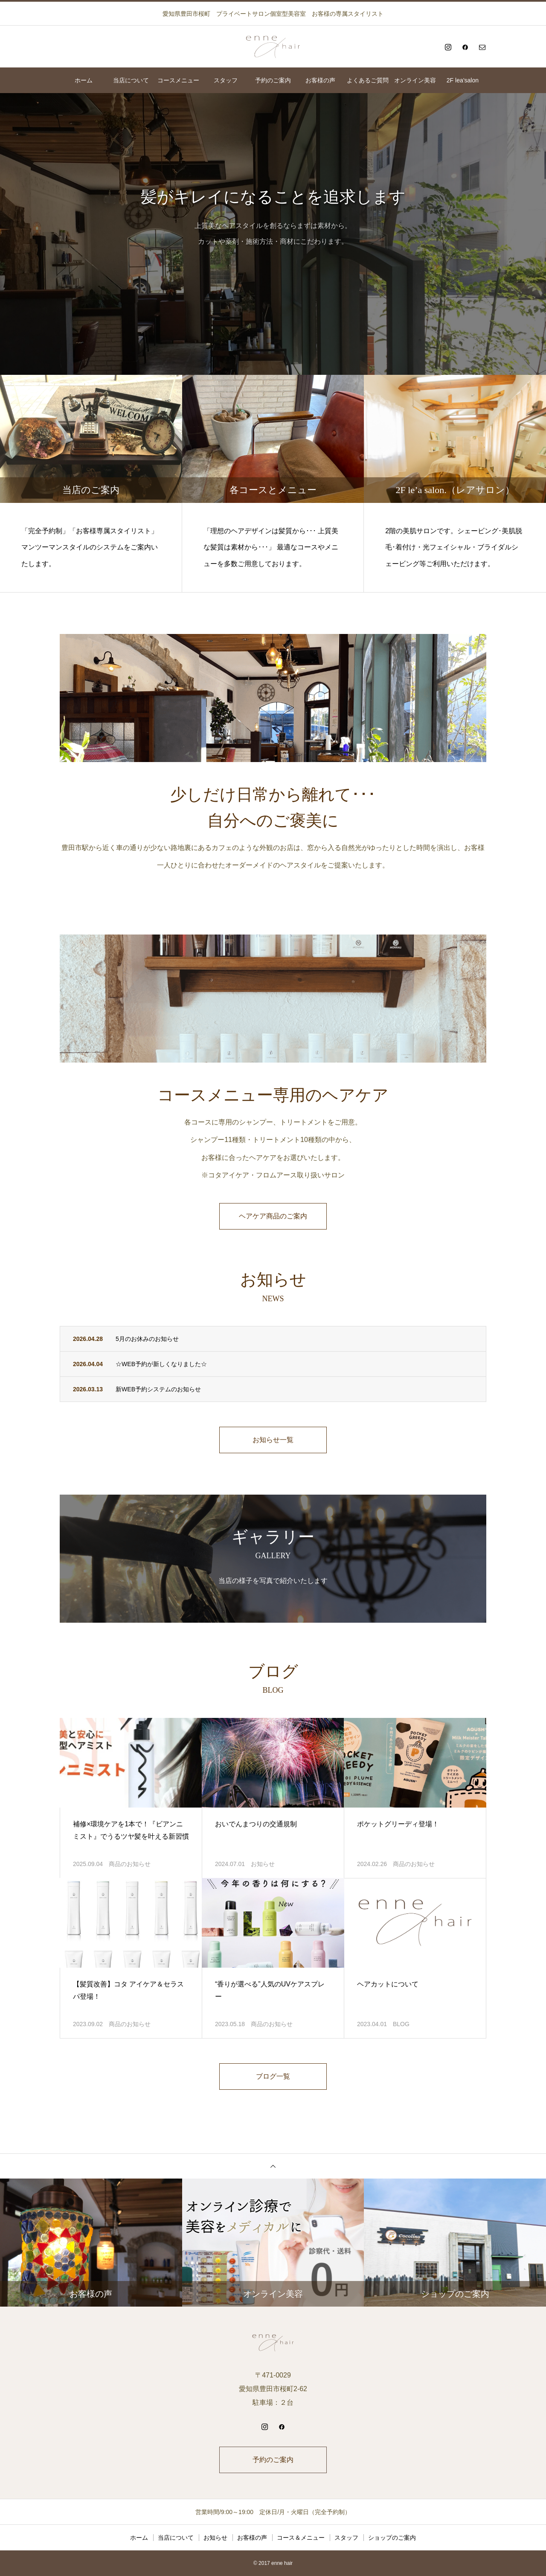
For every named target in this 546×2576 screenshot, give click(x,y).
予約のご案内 (273, 80)
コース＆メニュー (301, 2537)
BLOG (401, 2024)
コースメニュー (178, 80)
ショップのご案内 (392, 2537)
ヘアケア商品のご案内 (273, 1216)
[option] (273, 234)
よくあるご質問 (368, 80)
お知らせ (263, 1863)
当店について (131, 80)
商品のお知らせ (130, 1863)
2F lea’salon (463, 80)
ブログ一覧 (273, 2076)
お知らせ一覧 (273, 1439)
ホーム (84, 80)
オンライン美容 (415, 80)
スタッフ (226, 80)
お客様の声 (320, 80)
